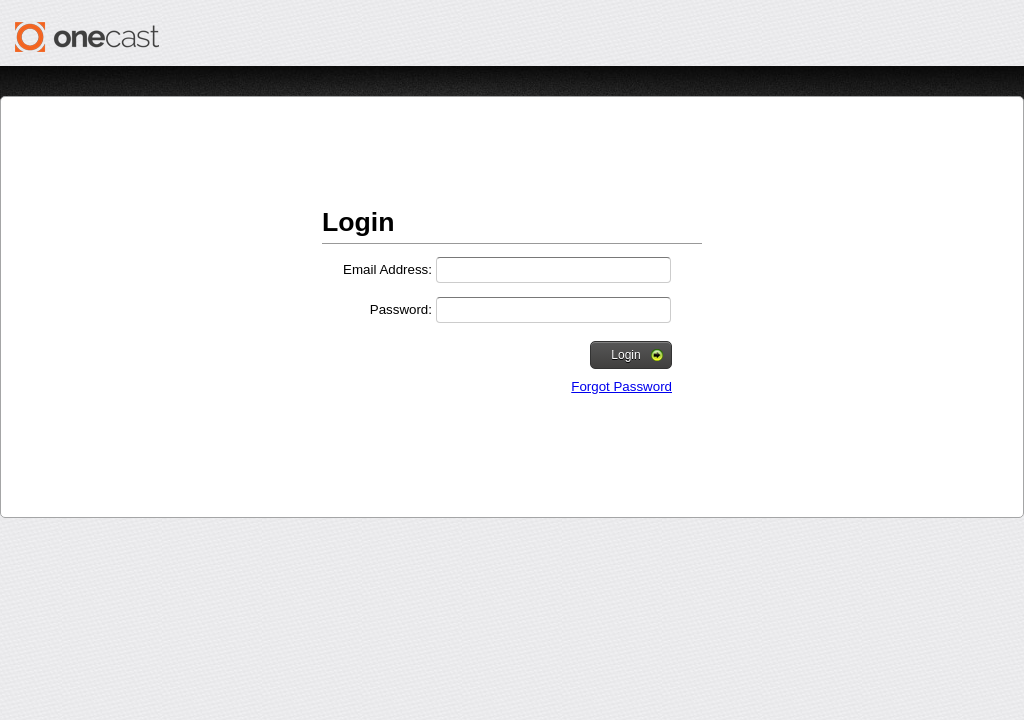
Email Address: (387, 269)
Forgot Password (621, 386)
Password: (401, 309)
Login (637, 355)
